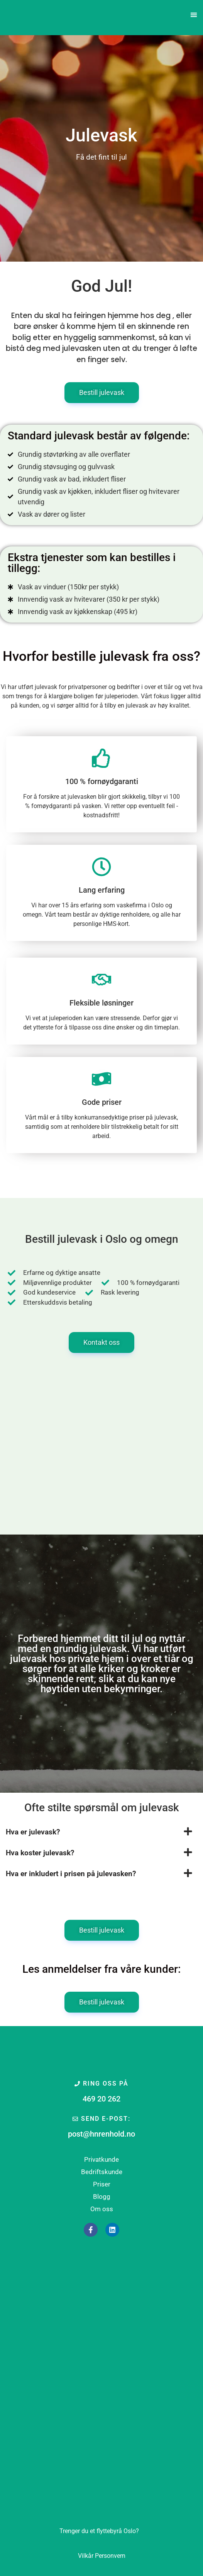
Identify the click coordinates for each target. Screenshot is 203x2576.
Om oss (101, 2209)
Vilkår (85, 2555)
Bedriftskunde (101, 2172)
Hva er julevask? (33, 1831)
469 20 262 (101, 2098)
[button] (194, 15)
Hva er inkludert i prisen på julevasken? (71, 1873)
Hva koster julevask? (40, 1852)
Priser (101, 2184)
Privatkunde (101, 2159)
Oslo (99, 2531)
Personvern (110, 2555)
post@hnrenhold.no (101, 2134)
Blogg (101, 2196)
